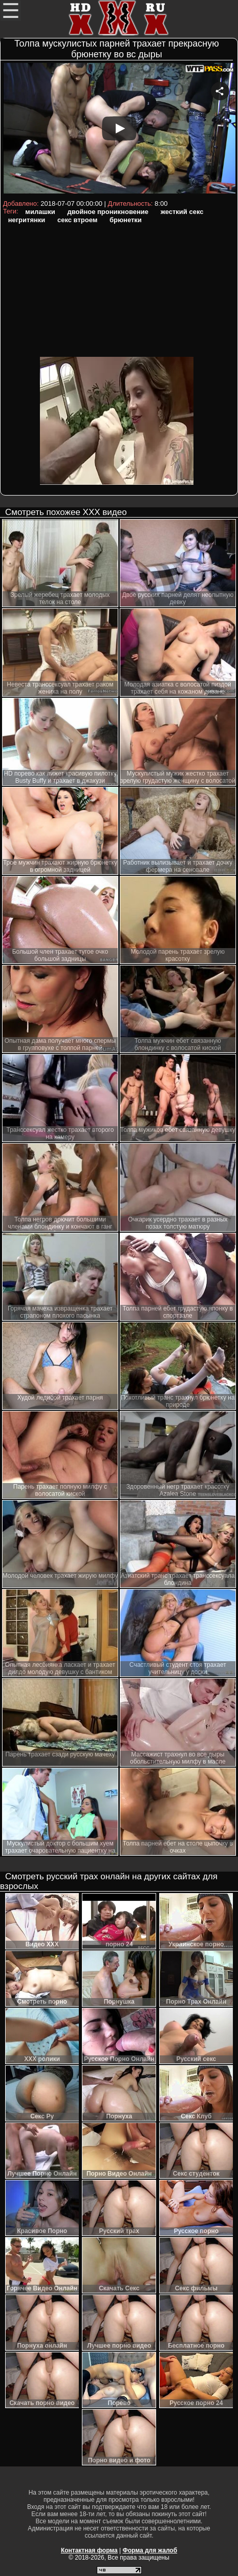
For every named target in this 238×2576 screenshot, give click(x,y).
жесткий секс (182, 212)
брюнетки (126, 220)
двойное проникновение (107, 212)
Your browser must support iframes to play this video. (119, 130)
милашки (40, 212)
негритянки (27, 220)
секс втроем (77, 220)
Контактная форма (89, 2550)
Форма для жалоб (150, 2550)
